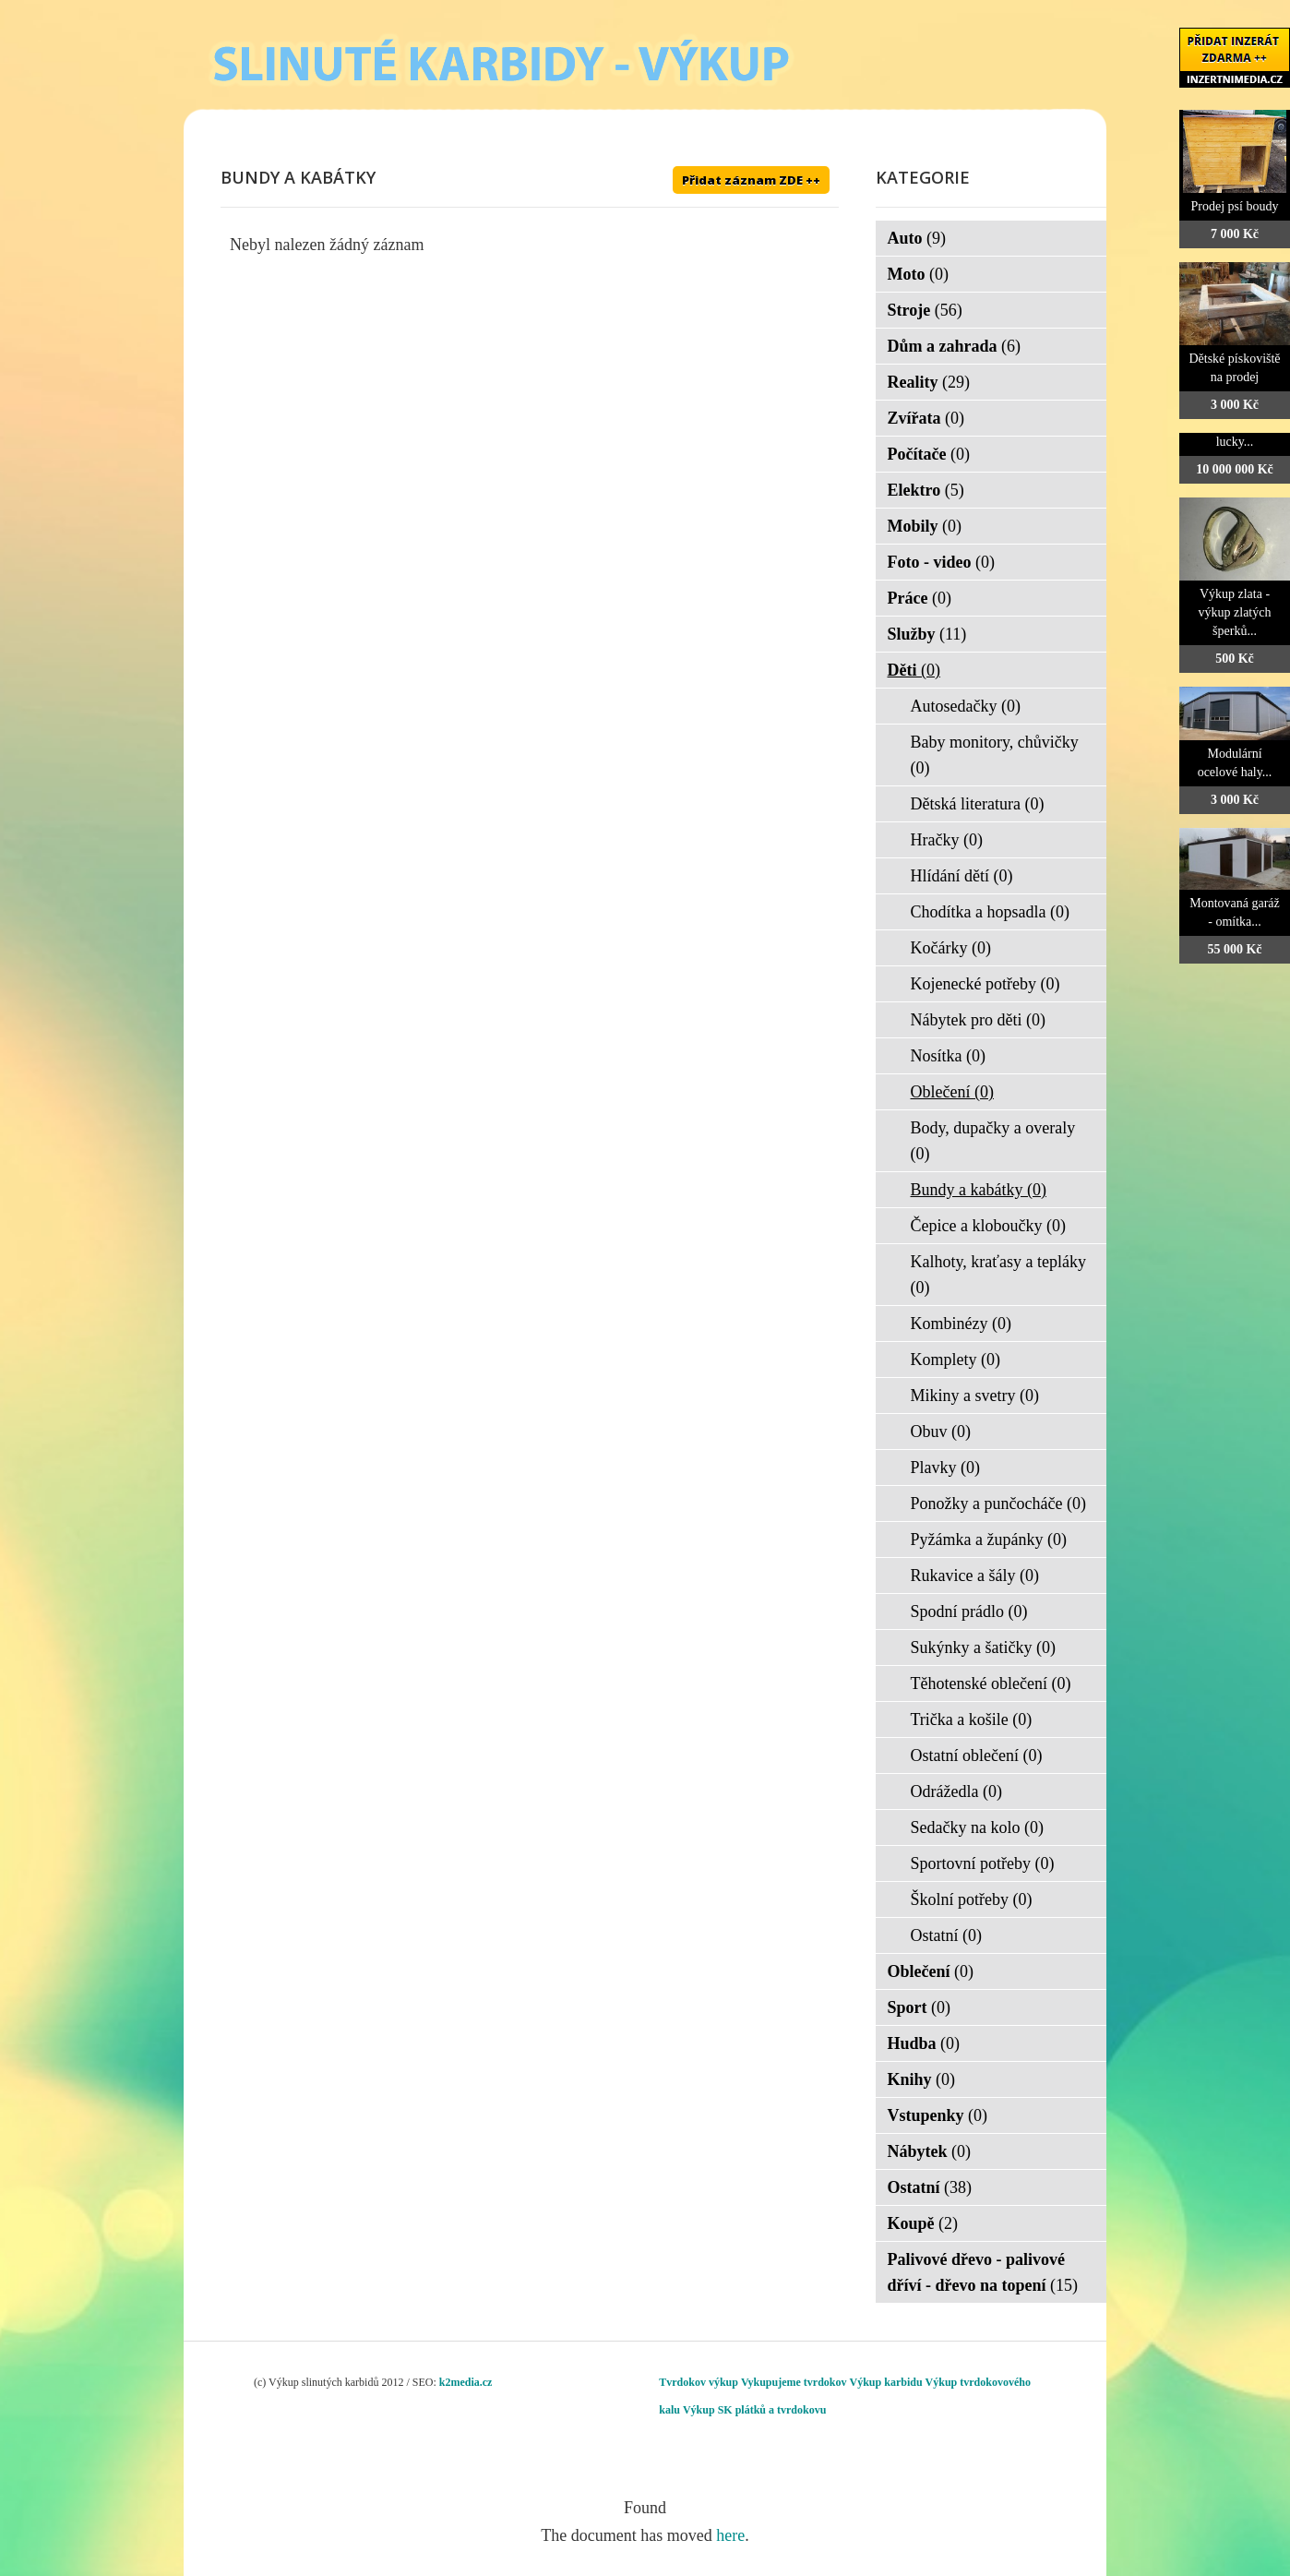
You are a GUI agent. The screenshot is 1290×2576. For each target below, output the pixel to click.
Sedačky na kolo (977, 1827)
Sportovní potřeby (983, 1863)
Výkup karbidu (886, 2382)
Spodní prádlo (969, 1611)
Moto (918, 274)
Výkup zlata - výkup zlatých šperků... (1235, 612)
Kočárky (951, 948)
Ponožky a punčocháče (998, 1503)
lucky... (1235, 442)
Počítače (929, 454)
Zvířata (926, 418)
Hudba (924, 2043)
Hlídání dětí (962, 876)
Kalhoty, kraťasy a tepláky (998, 1274)
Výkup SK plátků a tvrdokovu (754, 2409)
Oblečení (952, 1092)
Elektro (926, 490)
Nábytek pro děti (978, 1020)
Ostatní (947, 1935)
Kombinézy (961, 1323)
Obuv (941, 1431)
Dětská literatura (978, 804)
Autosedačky (966, 706)
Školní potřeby (972, 1899)
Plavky (946, 1467)
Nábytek (930, 2151)
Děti (914, 670)
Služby (927, 634)
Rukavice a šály (975, 1575)
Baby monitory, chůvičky (995, 755)
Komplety (956, 1359)
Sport (919, 2007)
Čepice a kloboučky (988, 1225)
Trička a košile (972, 1719)
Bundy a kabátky (978, 1189)
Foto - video (941, 562)
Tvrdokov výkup (698, 2382)
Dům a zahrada (954, 346)
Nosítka (948, 1056)
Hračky (947, 840)
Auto (917, 238)
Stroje (925, 310)
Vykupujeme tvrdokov (794, 2382)
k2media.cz (466, 2382)
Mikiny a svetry (975, 1395)
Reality (929, 382)
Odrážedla (956, 1791)
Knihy (922, 2079)
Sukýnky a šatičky (984, 1647)
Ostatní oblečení (977, 1755)
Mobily (925, 526)
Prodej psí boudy (1235, 206)
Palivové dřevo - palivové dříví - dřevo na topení (983, 2272)
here (730, 2535)
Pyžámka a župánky (989, 1539)
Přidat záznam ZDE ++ (751, 180)
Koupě (923, 2223)
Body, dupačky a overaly (993, 1141)
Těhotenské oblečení (991, 1683)
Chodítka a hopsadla (990, 912)
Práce (919, 598)
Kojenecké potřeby (985, 984)
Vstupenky (938, 2115)
